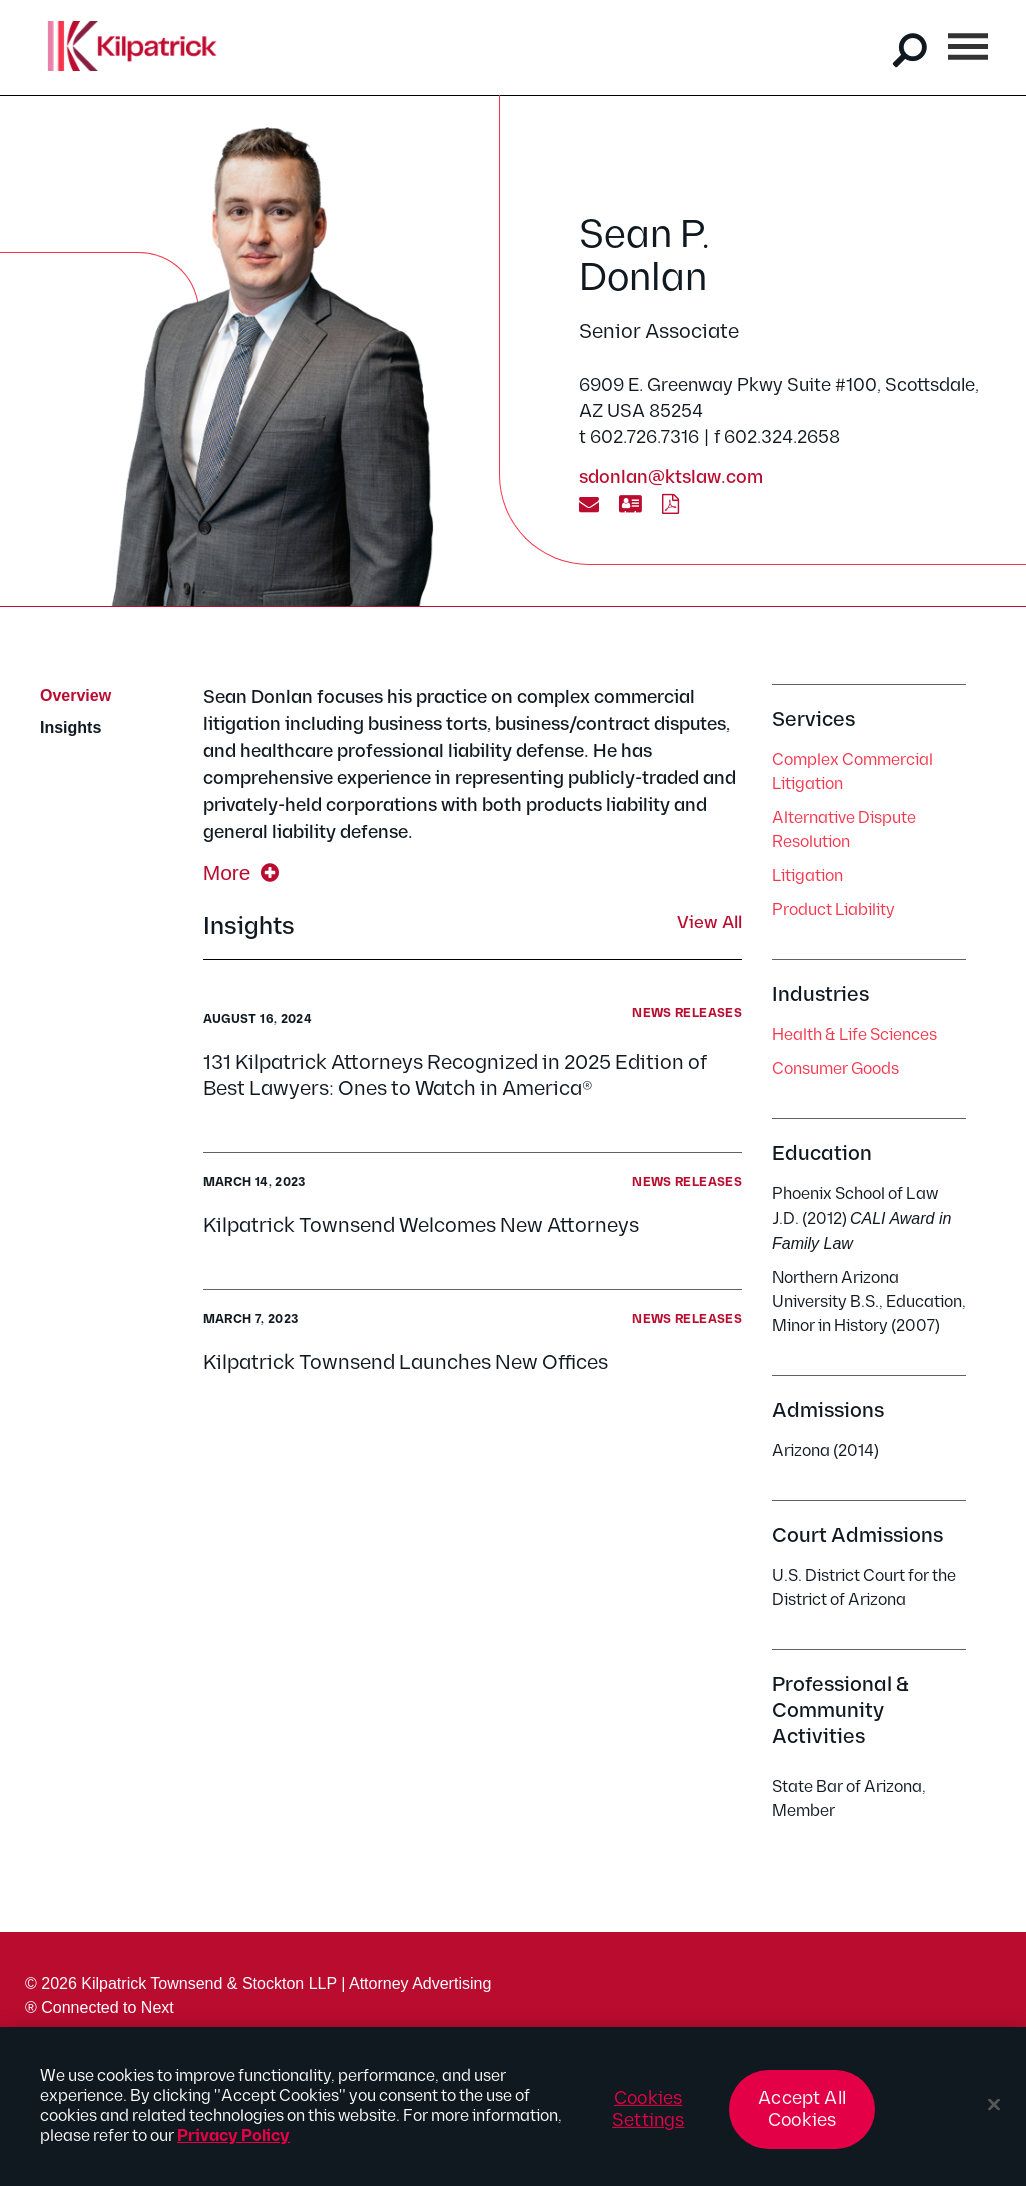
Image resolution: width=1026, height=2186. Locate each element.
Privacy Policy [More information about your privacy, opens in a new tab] (233, 2145)
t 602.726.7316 (639, 437)
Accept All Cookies (802, 2118)
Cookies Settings (648, 2118)
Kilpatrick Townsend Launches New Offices (405, 1363)
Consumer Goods (835, 1069)
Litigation (807, 876)
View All (709, 924)
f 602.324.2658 (777, 437)
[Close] (994, 2114)
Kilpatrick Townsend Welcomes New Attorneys (421, 1226)
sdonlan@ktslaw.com (671, 477)
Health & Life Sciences (854, 1035)
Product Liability (833, 910)
